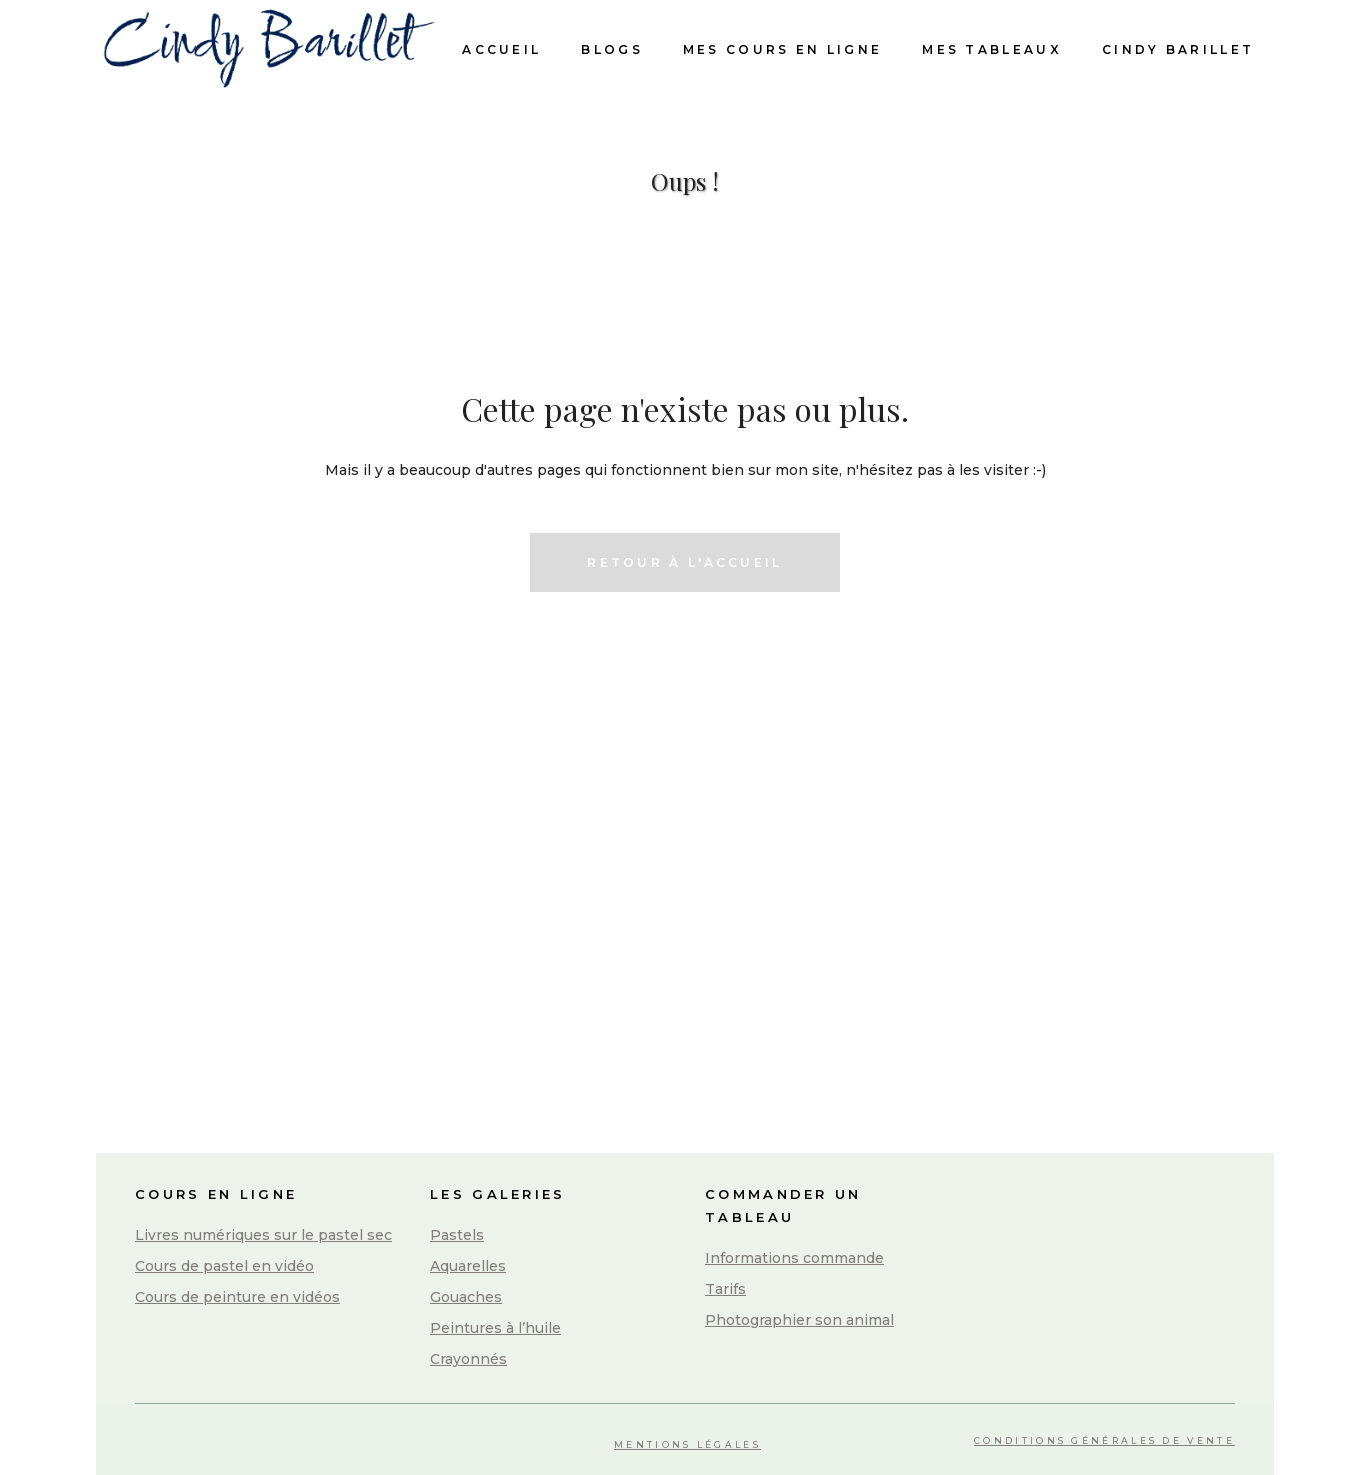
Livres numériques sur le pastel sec (263, 1235)
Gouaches (466, 1297)
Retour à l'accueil (684, 562)
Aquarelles (468, 1266)
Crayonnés (468, 1359)
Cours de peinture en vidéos (237, 1297)
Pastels (457, 1235)
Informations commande (794, 1258)
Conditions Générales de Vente (1104, 1440)
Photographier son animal (799, 1320)
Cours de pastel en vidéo (224, 1266)
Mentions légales (687, 1444)
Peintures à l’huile (495, 1328)
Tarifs (725, 1289)
